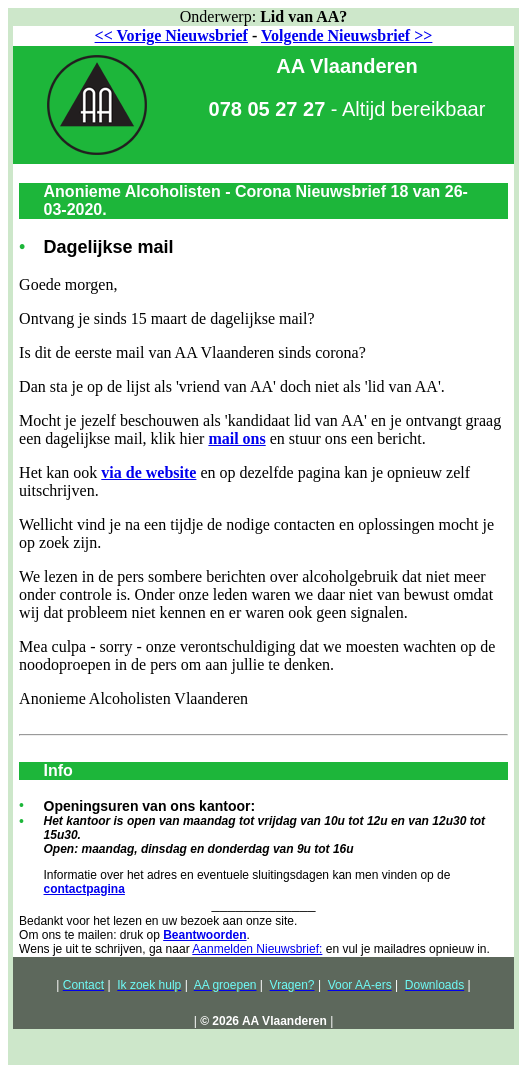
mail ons (236, 438)
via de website (148, 472)
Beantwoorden (204, 935)
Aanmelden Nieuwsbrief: (257, 949)
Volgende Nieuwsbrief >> (346, 35)
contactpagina (84, 889)
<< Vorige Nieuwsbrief (171, 35)
